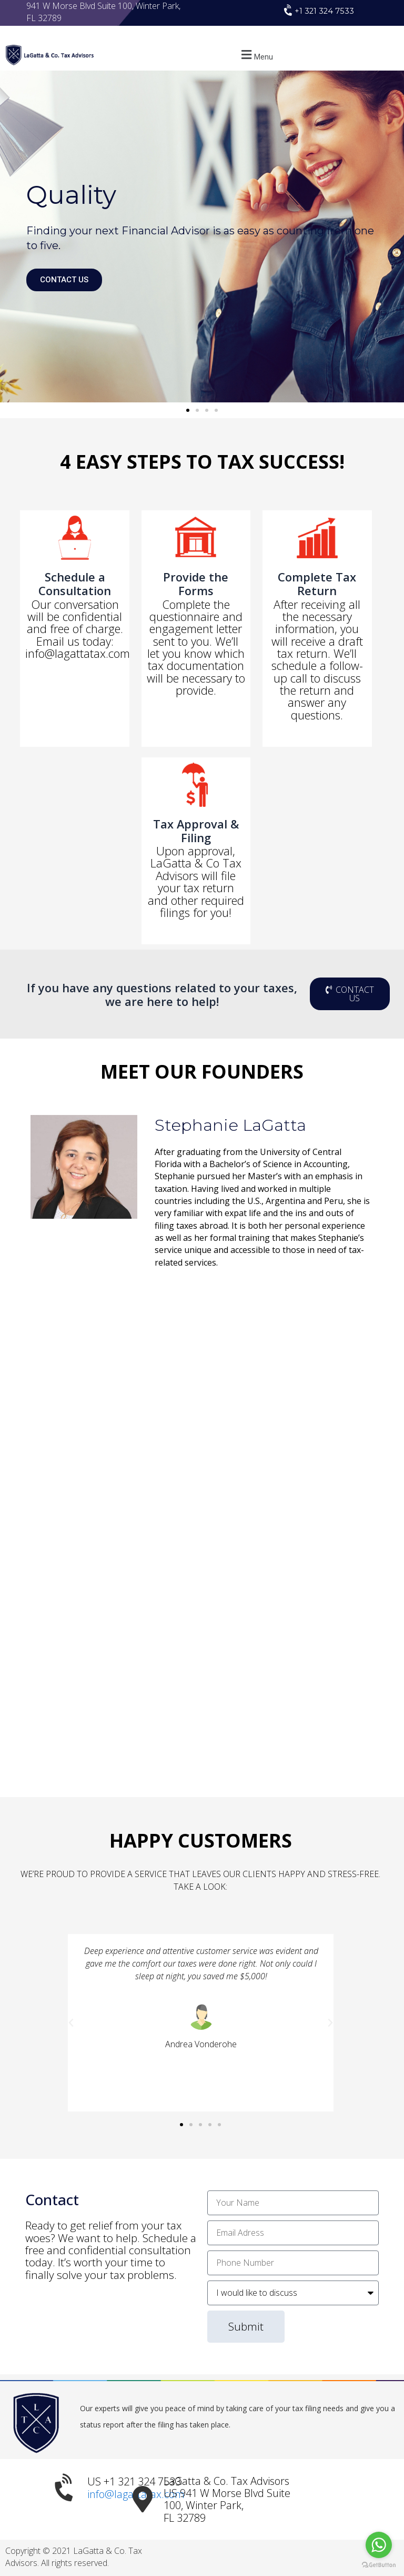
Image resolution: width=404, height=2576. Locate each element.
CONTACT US (64, 279)
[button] (255, 55)
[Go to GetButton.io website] (379, 2565)
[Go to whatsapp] (379, 2545)
